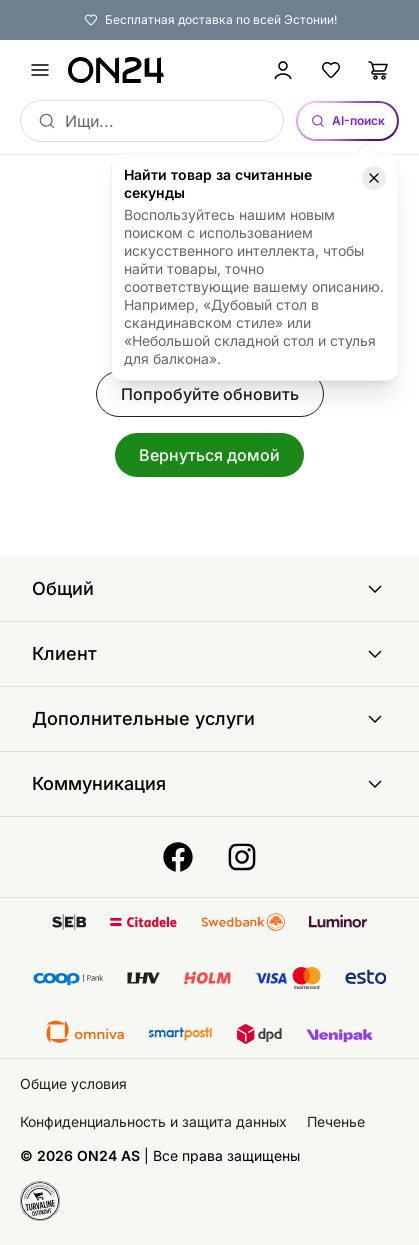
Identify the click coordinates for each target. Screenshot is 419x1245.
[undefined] (40, 70)
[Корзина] (379, 70)
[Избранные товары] (331, 70)
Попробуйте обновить (210, 394)
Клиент (209, 654)
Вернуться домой (209, 455)
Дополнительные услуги (209, 719)
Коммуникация (209, 784)
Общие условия (73, 1083)
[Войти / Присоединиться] (283, 70)
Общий (209, 589)
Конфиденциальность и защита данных (153, 1121)
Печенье (336, 1121)
